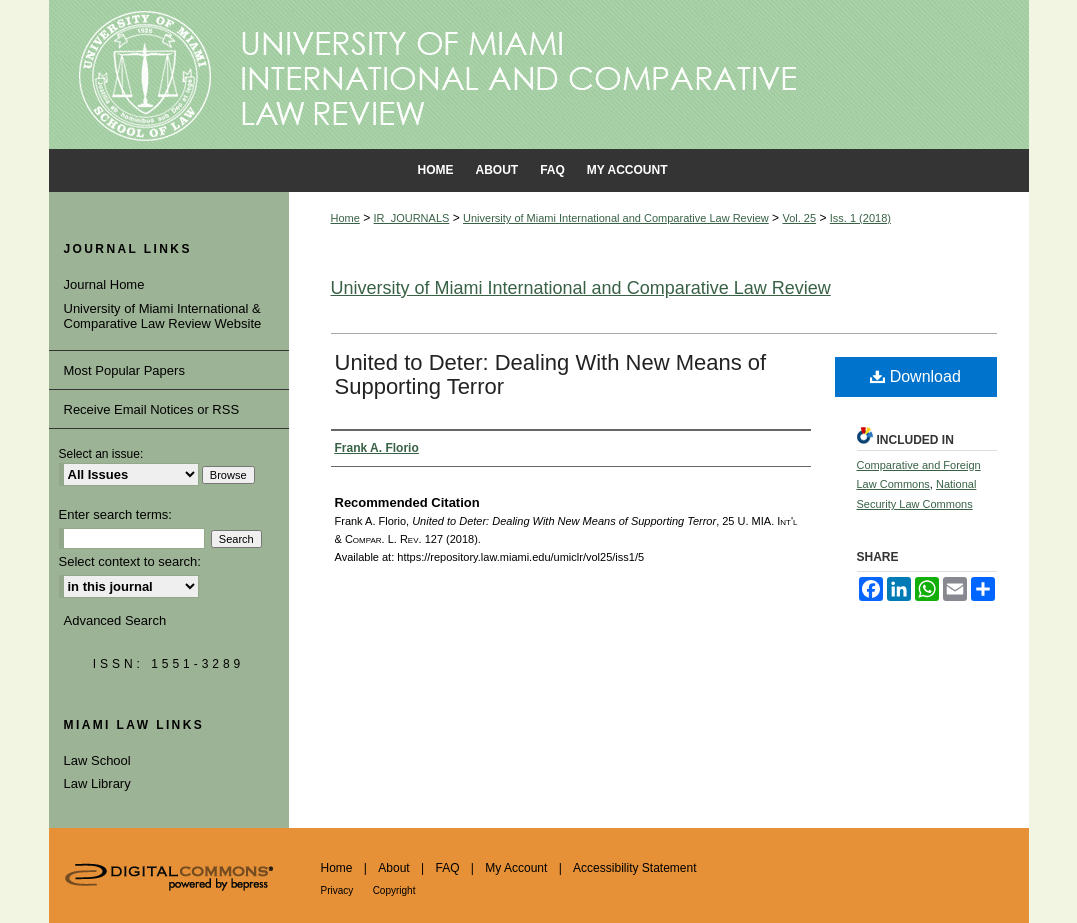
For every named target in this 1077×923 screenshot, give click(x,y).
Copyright (394, 890)
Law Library (97, 783)
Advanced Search (115, 620)
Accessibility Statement (634, 868)
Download (915, 376)
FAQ (447, 868)
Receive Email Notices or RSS (152, 409)
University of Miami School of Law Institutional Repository (539, 75)
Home (345, 218)
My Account (516, 868)
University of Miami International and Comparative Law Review (616, 218)
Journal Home (104, 284)
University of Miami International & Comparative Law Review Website (163, 316)
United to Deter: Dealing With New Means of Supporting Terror (551, 374)
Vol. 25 (799, 218)
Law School (97, 760)
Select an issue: (101, 454)
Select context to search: (130, 561)
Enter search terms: (115, 514)
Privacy (337, 890)
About (393, 868)
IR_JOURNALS (412, 218)
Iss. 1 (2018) (860, 218)
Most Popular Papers (124, 370)
